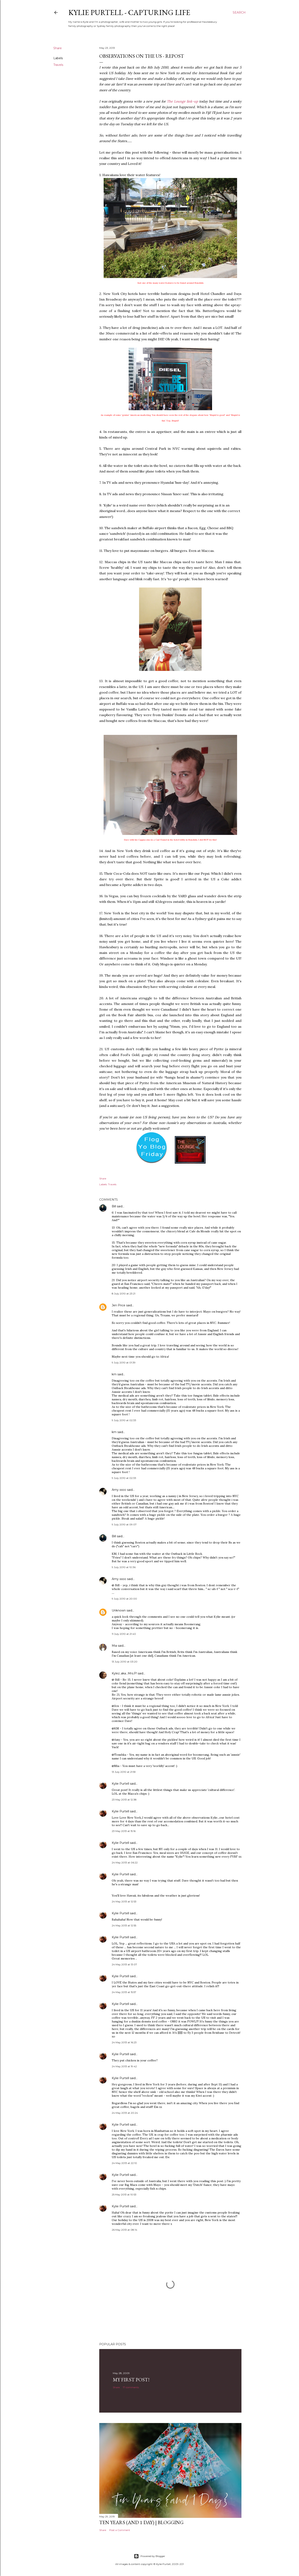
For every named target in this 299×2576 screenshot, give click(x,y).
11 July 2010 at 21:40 (124, 1633)
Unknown (119, 1610)
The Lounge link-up (182, 101)
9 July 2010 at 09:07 (124, 1524)
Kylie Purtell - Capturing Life (129, 12)
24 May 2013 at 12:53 (124, 1901)
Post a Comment (119, 2530)
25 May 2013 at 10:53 (124, 2194)
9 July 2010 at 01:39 (124, 1362)
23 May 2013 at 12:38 (124, 1799)
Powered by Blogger (149, 2556)
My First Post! (131, 2379)
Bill (114, 1206)
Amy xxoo (119, 1490)
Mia (114, 1646)
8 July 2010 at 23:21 (123, 1293)
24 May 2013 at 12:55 (124, 1925)
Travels (58, 65)
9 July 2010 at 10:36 (124, 1567)
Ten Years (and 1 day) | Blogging (141, 2522)
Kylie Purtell (120, 1783)
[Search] (239, 13)
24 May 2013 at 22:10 (124, 2163)
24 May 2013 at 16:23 (124, 2042)
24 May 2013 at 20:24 (125, 2112)
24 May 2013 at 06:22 (125, 1862)
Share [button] (57, 48)
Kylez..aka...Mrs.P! (124, 1673)
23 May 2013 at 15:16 (124, 1831)
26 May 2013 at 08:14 (124, 2229)
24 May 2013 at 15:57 (124, 1992)
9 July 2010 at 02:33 (124, 1420)
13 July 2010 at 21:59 (124, 1771)
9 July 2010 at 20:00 (124, 1598)
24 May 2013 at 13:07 (124, 1964)
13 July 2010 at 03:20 (124, 1661)
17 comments (131, 2387)
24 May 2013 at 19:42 (124, 2066)
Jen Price (118, 1305)
